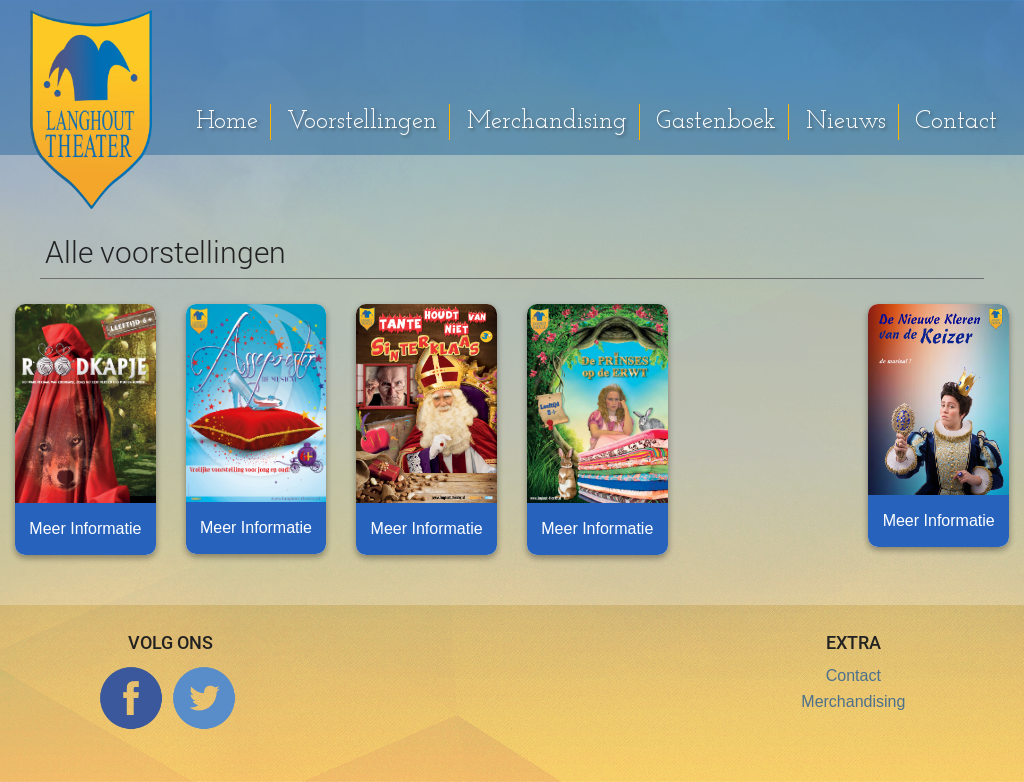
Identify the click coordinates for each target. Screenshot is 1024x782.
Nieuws (846, 121)
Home (227, 121)
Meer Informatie (85, 528)
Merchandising (547, 121)
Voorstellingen (362, 121)
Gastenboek (716, 121)
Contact (956, 121)
